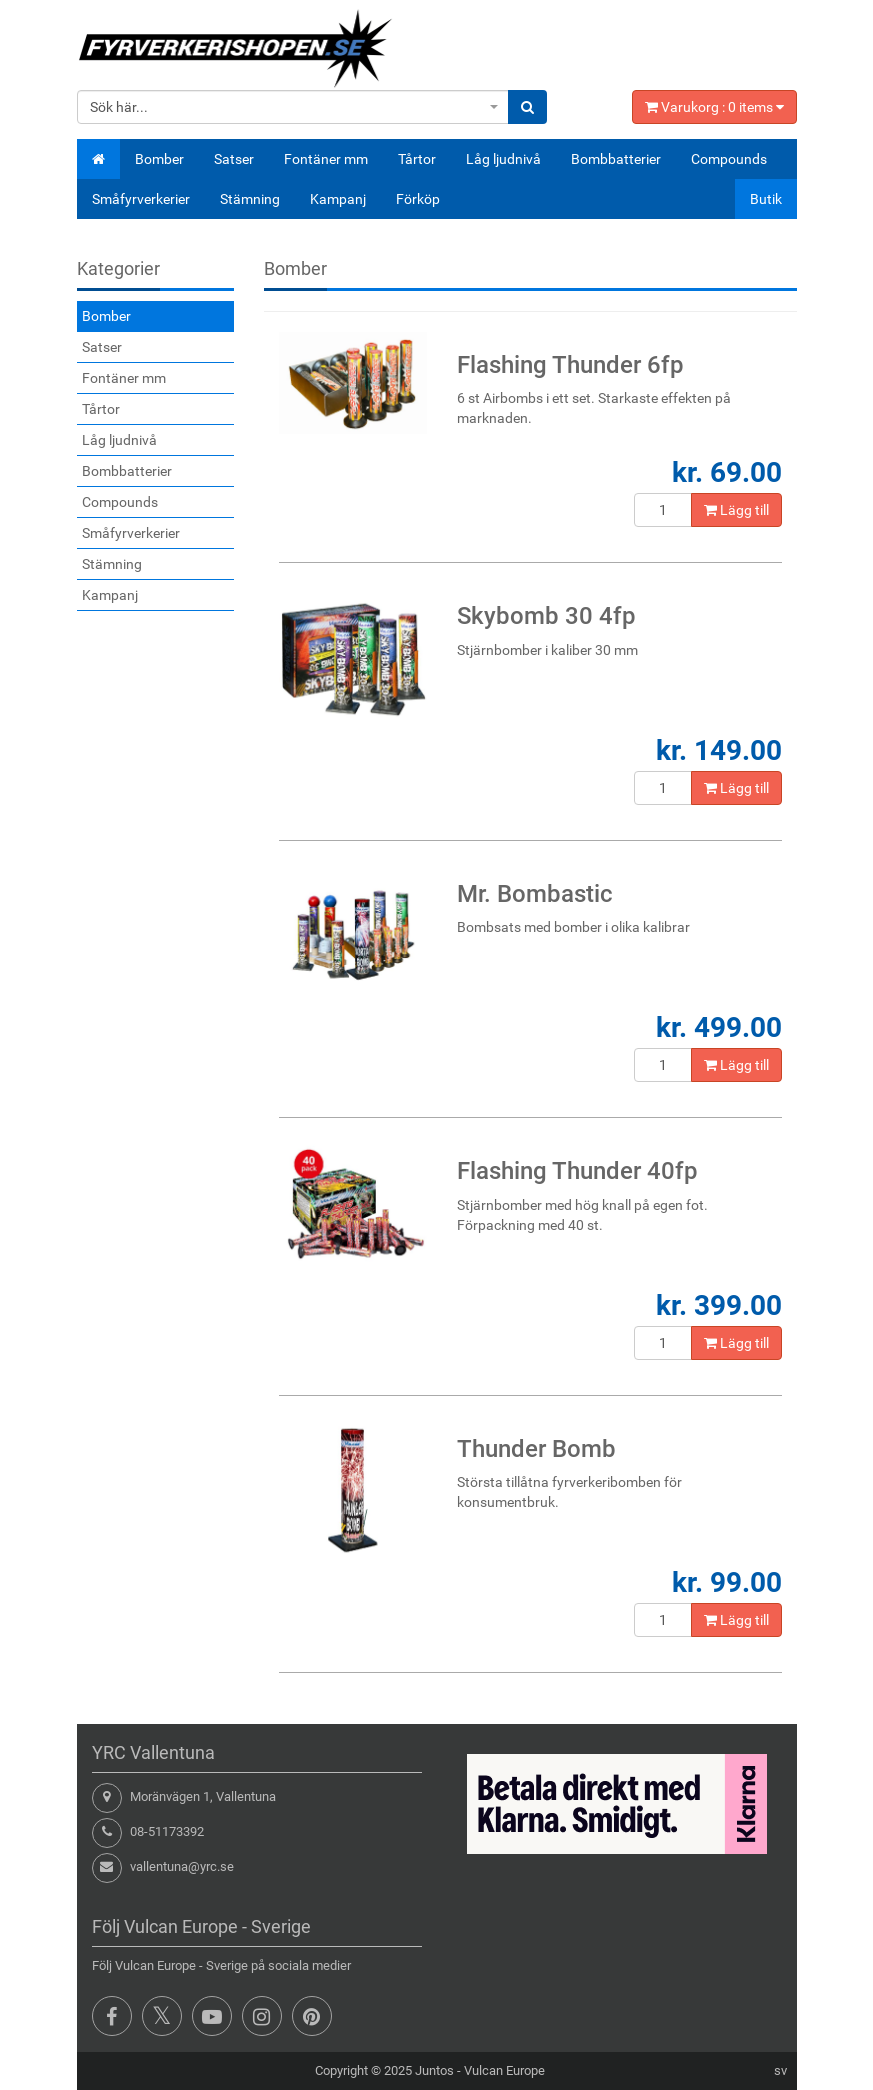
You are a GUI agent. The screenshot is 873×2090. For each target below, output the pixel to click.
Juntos (434, 2070)
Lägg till (736, 510)
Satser (234, 159)
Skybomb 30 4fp (546, 616)
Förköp (418, 199)
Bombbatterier (616, 159)
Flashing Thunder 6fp (570, 365)
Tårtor (417, 159)
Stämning (250, 199)
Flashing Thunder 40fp (577, 1171)
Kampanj (338, 199)
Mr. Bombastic (535, 894)
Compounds (729, 159)
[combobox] (293, 107)
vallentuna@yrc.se (182, 1866)
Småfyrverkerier (141, 199)
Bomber (159, 159)
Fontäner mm (326, 159)
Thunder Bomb (536, 1449)
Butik (766, 199)
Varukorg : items (714, 107)
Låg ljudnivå (503, 159)
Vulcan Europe (504, 2070)
